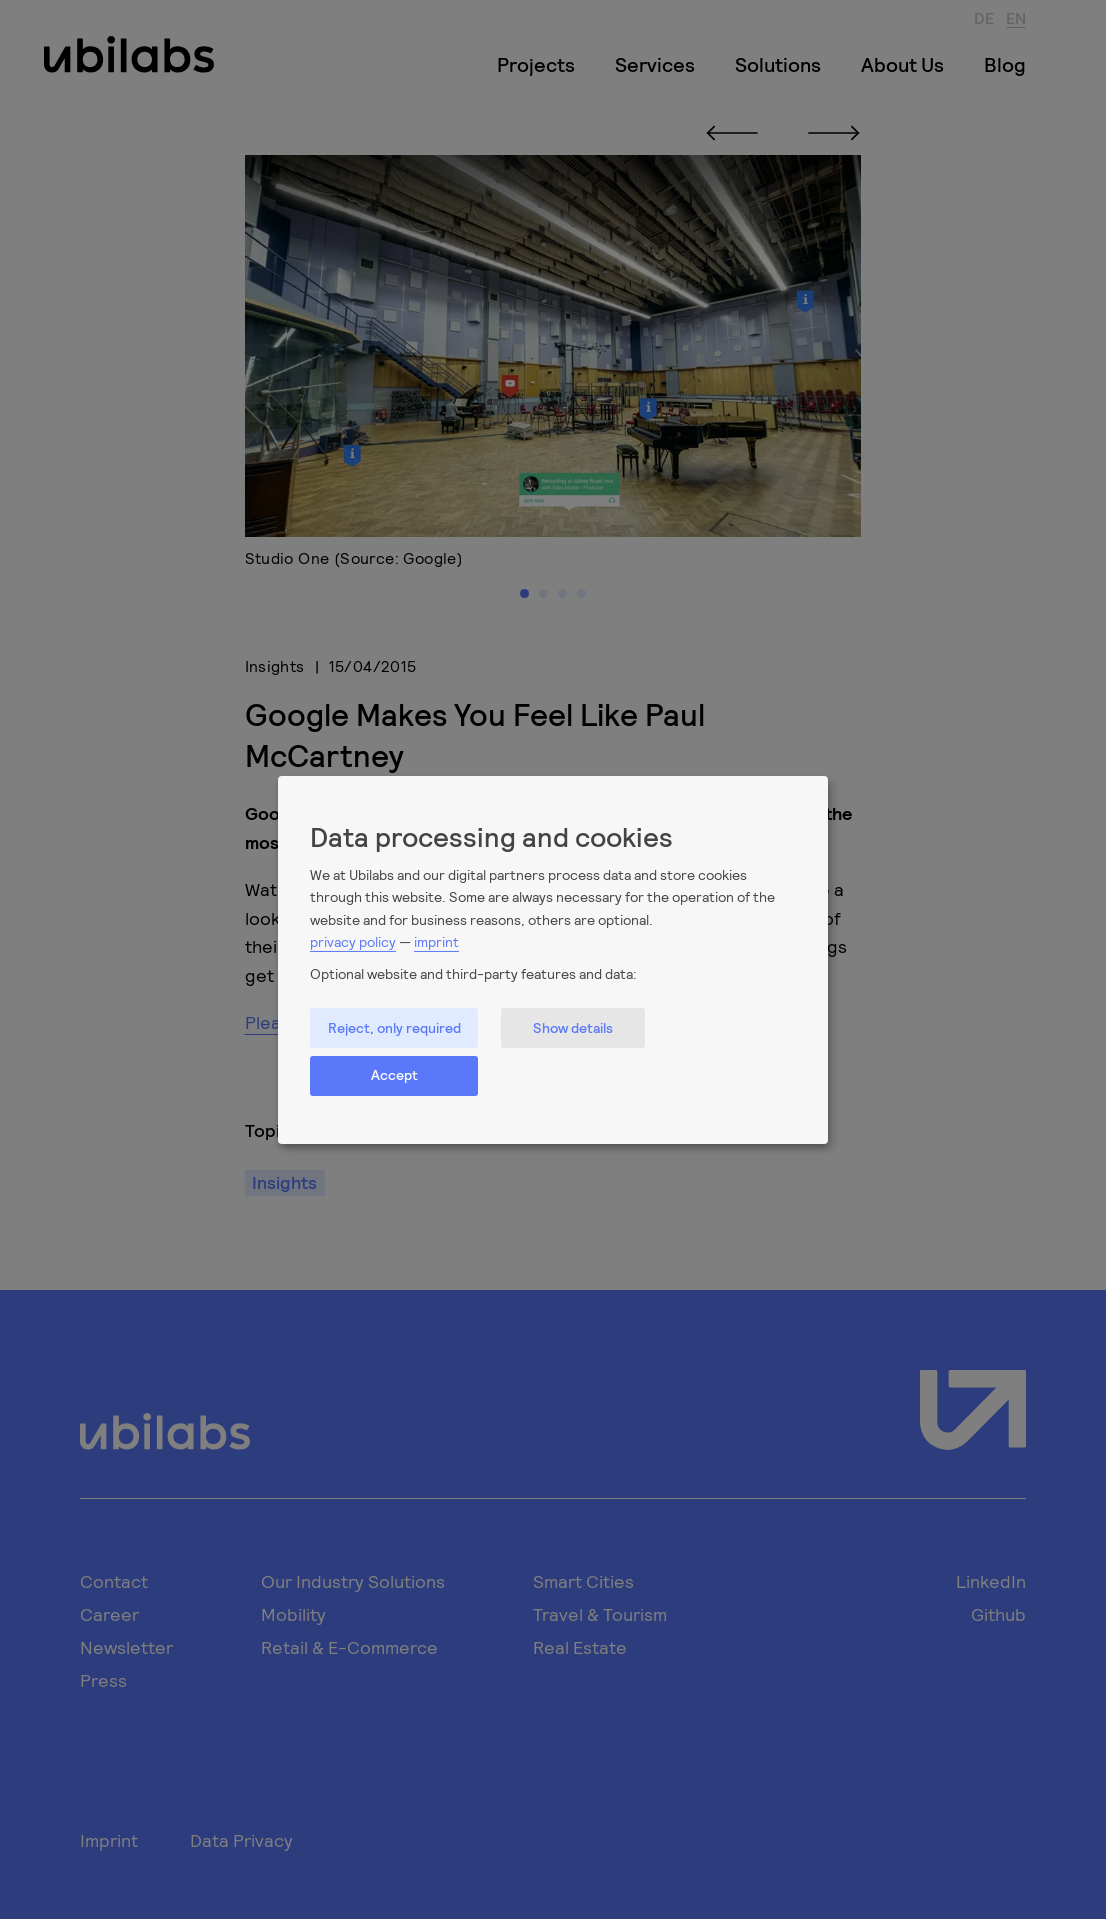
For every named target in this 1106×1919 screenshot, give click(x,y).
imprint (436, 941)
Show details (573, 1027)
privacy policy (353, 941)
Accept (394, 1074)
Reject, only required (394, 1027)
